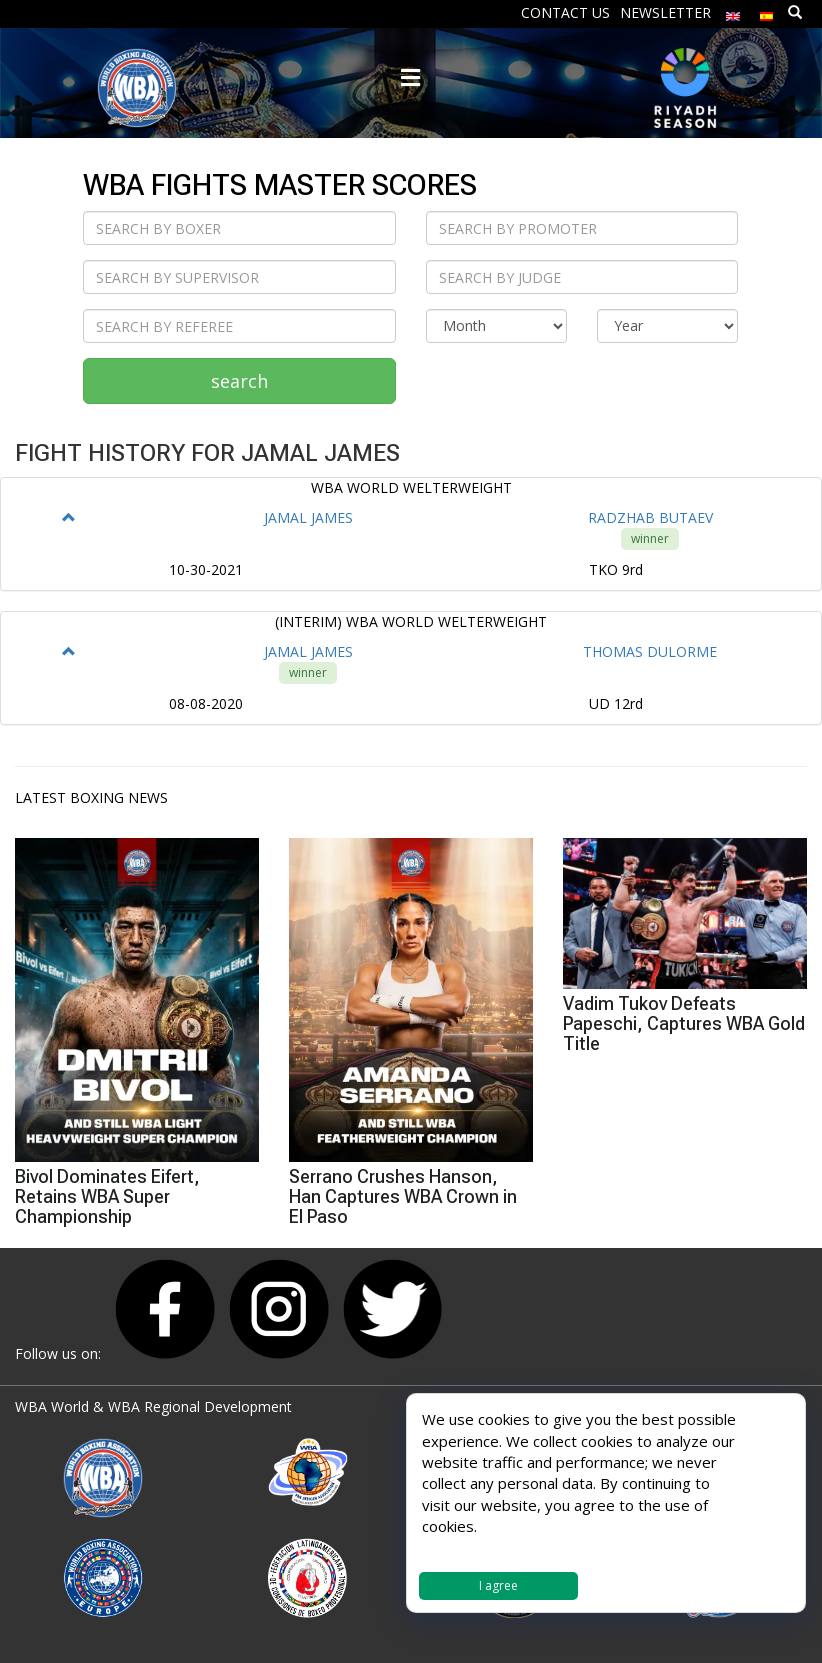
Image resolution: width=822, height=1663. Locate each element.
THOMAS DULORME (650, 651)
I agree (498, 1585)
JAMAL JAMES (308, 517)
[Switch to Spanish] (767, 11)
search (239, 381)
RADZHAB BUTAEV (650, 517)
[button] (69, 517)
